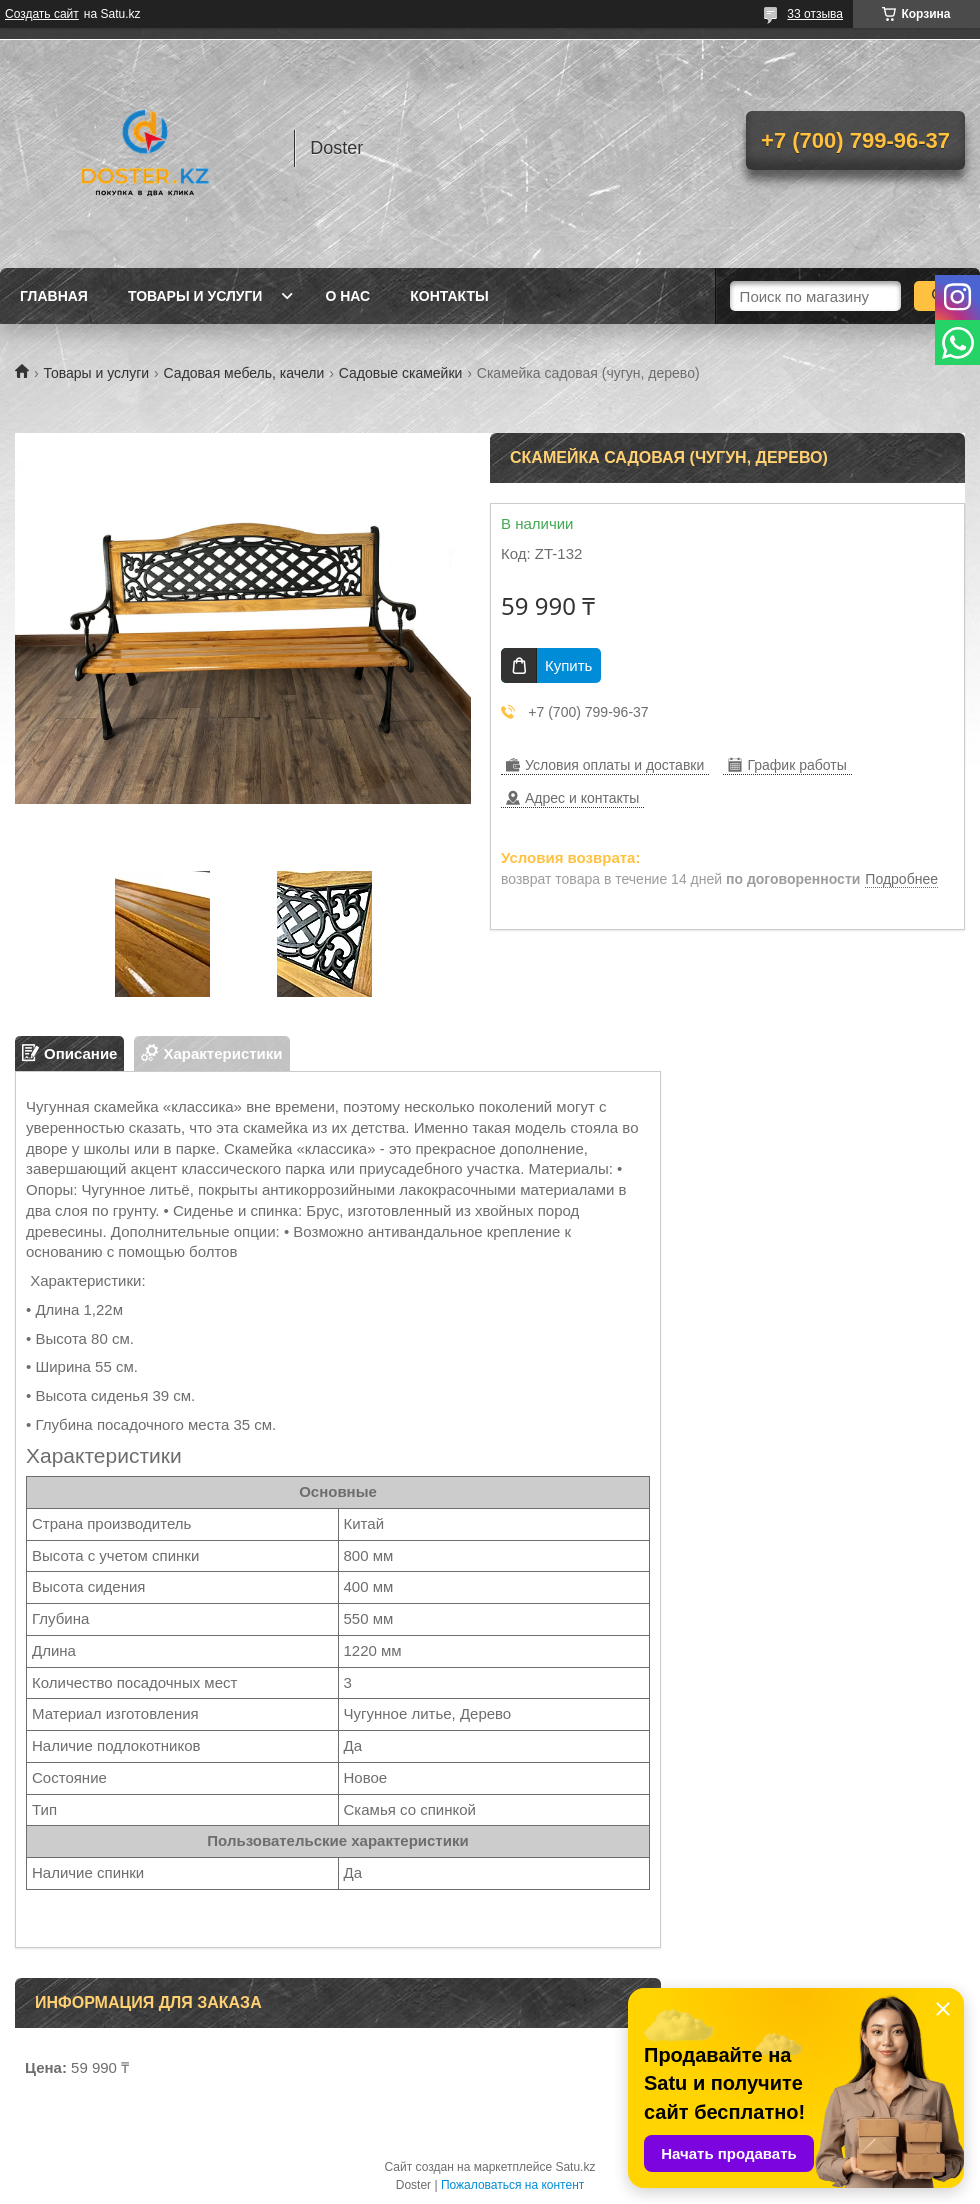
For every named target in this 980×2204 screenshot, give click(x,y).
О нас (347, 296)
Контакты (449, 296)
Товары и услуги (195, 296)
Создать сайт (42, 14)
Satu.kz (575, 2167)
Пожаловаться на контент (512, 2185)
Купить (568, 665)
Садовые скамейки (401, 373)
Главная (54, 296)
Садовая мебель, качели (244, 373)
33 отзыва (815, 14)
